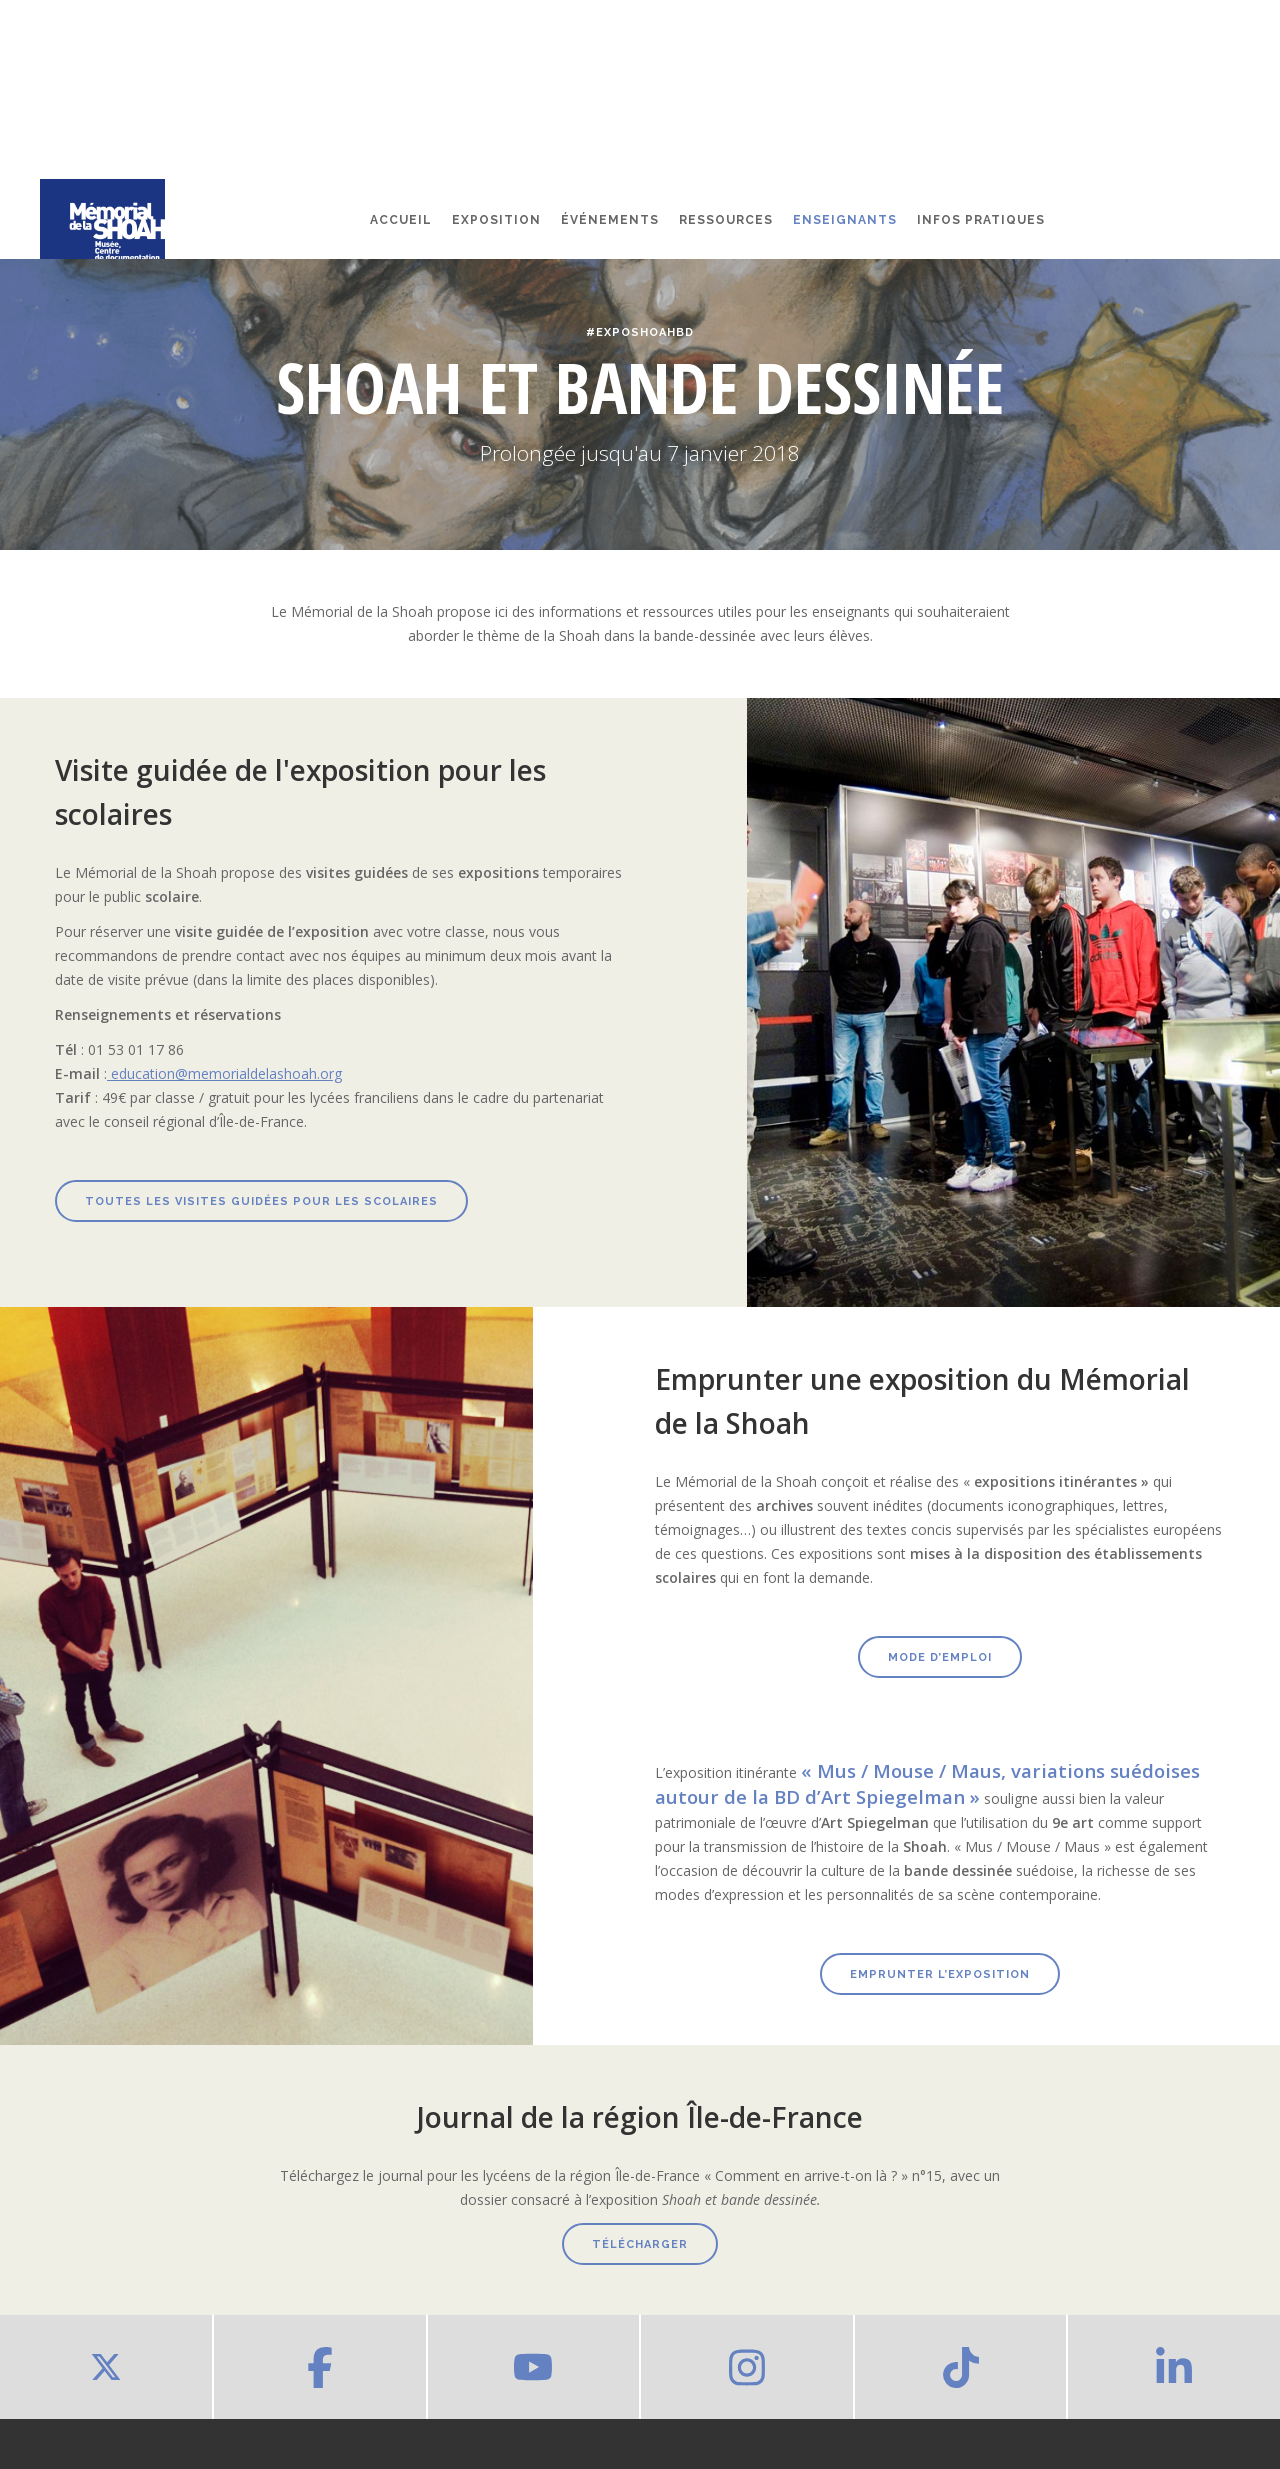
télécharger (640, 2244)
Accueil (401, 220)
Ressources (726, 220)
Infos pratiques (981, 220)
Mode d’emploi (940, 1657)
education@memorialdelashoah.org (224, 1073)
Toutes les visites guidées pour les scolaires (261, 1201)
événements (610, 220)
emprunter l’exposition (940, 1974)
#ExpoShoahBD (640, 332)
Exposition (496, 220)
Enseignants (845, 220)
